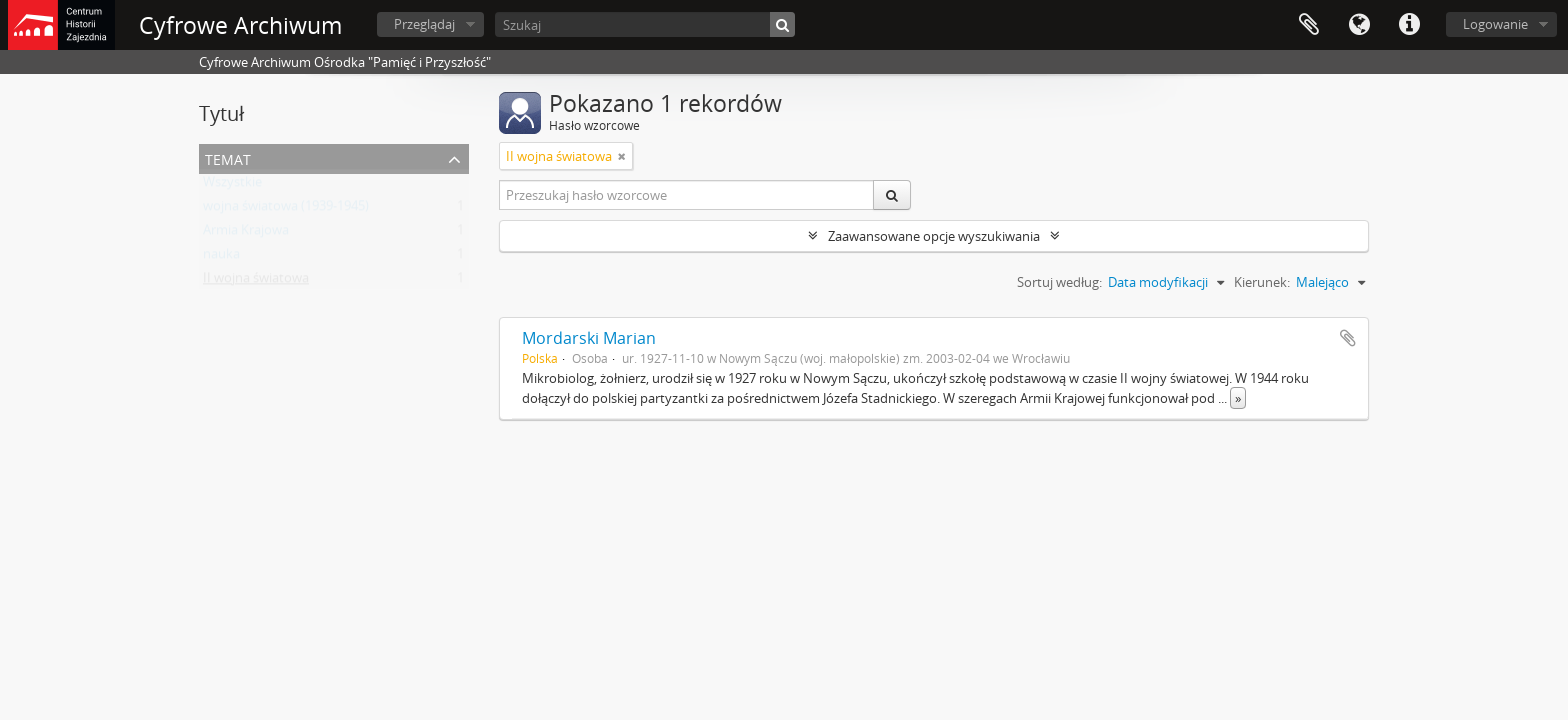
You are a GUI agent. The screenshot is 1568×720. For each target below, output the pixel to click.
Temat (228, 157)
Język (1359, 25)
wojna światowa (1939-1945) (286, 210)
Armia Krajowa (246, 234)
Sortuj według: (1059, 282)
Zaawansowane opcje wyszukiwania (934, 236)
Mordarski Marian (589, 338)
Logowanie (1495, 24)
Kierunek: (1262, 282)
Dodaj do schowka (1348, 338)
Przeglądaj (424, 24)
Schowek (1309, 25)
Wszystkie (232, 186)
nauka (221, 258)
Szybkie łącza (1409, 25)
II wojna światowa (256, 282)
